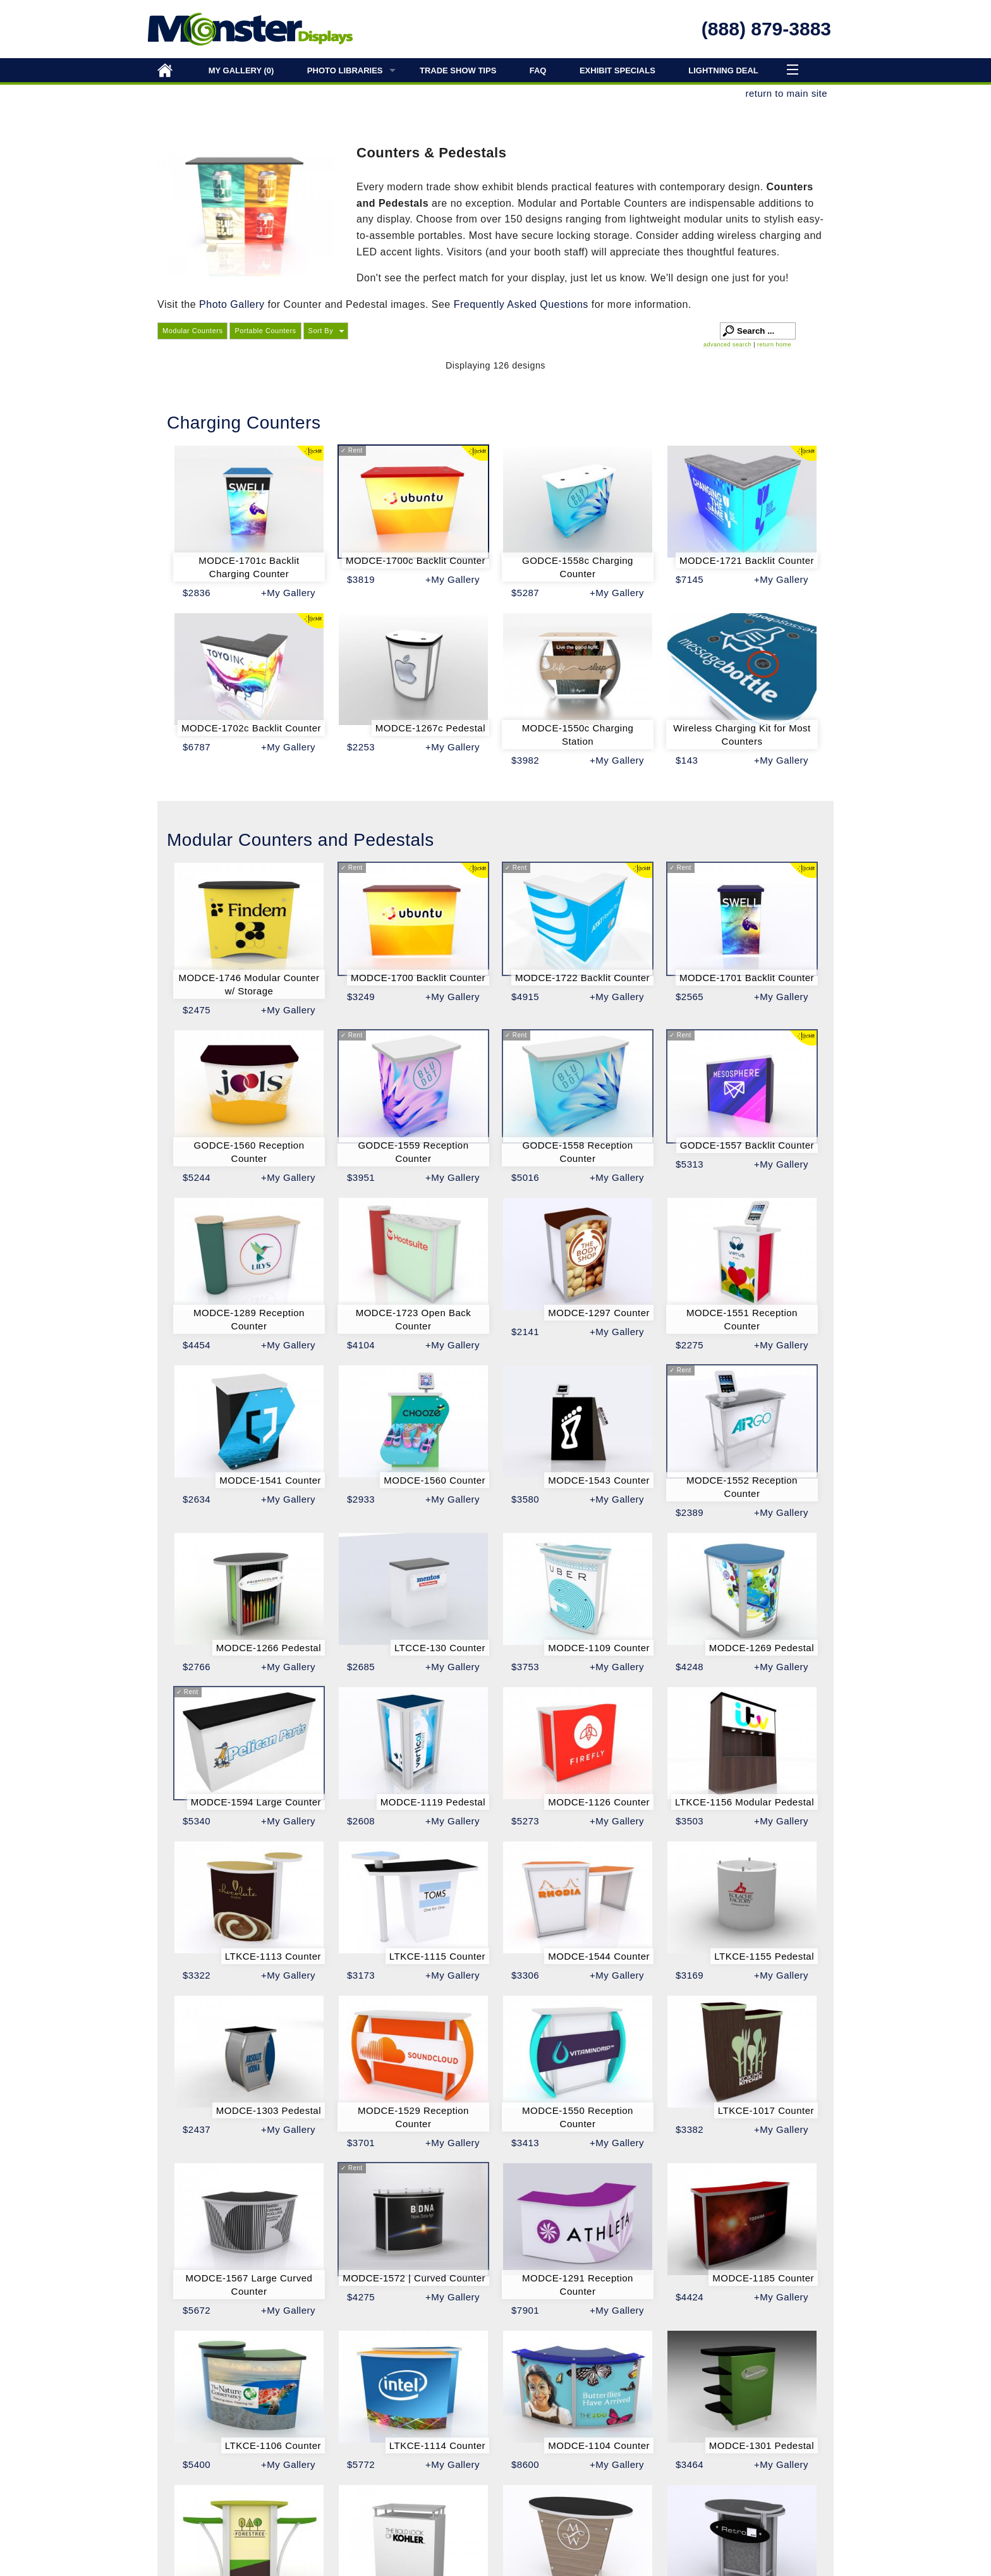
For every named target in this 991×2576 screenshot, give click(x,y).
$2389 (689, 1512)
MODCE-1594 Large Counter (256, 1802)
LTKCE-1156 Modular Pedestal (744, 1802)
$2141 (525, 1331)
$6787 (196, 747)
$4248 (689, 1666)
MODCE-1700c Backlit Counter (415, 560)
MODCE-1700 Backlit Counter (418, 977)
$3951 (361, 1177)
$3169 (689, 1975)
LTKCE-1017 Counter (766, 2110)
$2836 (196, 592)
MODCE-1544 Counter (599, 1956)
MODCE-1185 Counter (763, 2278)
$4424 (689, 2297)
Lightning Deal (723, 70)
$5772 (361, 2464)
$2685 (361, 1666)
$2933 (361, 1499)
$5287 (525, 592)
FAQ (538, 70)
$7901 (525, 2310)
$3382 (689, 2129)
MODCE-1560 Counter (434, 1480)
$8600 (525, 2464)
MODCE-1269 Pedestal (761, 1647)
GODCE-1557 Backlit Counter (747, 1145)
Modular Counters (192, 330)
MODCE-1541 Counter (270, 1480)
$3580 (525, 1499)
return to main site (786, 93)
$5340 (196, 1821)
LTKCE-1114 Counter (437, 2445)
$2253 (361, 747)
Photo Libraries (345, 70)
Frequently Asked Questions (523, 304)
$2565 (689, 996)
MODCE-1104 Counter (599, 2445)
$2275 (689, 1345)
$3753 (525, 1666)
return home (774, 344)
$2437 (196, 2129)
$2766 (196, 1666)
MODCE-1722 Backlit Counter (582, 977)
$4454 (196, 1345)
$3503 (689, 1821)
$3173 (361, 1975)
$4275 (361, 2297)
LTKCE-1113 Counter (273, 1956)
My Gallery (241, 70)
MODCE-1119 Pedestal (432, 1802)
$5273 (525, 1821)
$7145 (689, 579)
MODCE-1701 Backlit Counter (746, 977)
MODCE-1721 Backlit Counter (746, 560)
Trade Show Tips (458, 70)
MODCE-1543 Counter (599, 1480)
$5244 (196, 1177)
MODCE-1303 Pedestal (268, 2110)
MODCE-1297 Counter (599, 1312)
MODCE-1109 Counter (599, 1647)
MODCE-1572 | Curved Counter (414, 2278)
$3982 (525, 760)
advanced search (727, 344)
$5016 (525, 1177)
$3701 (361, 2142)
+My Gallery (288, 592)
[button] (326, 330)
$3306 (525, 1975)
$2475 (196, 1009)
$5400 (196, 2464)
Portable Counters (265, 330)
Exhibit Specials (617, 70)
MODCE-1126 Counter (599, 1802)
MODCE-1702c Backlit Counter (251, 728)
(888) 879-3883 (766, 28)
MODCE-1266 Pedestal (268, 1647)
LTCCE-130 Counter (439, 1647)
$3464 (689, 2464)
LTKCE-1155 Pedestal (764, 1956)
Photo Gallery (231, 304)
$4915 (525, 996)
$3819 (361, 579)
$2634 (196, 1499)
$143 (687, 760)
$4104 (361, 1345)
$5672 (196, 2310)
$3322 (196, 1975)
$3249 (361, 996)
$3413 (525, 2142)
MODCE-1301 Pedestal (761, 2445)
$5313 (689, 1164)
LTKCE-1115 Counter (437, 1956)
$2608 (361, 1821)
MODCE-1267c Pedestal (430, 728)
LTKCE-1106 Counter (273, 2445)
